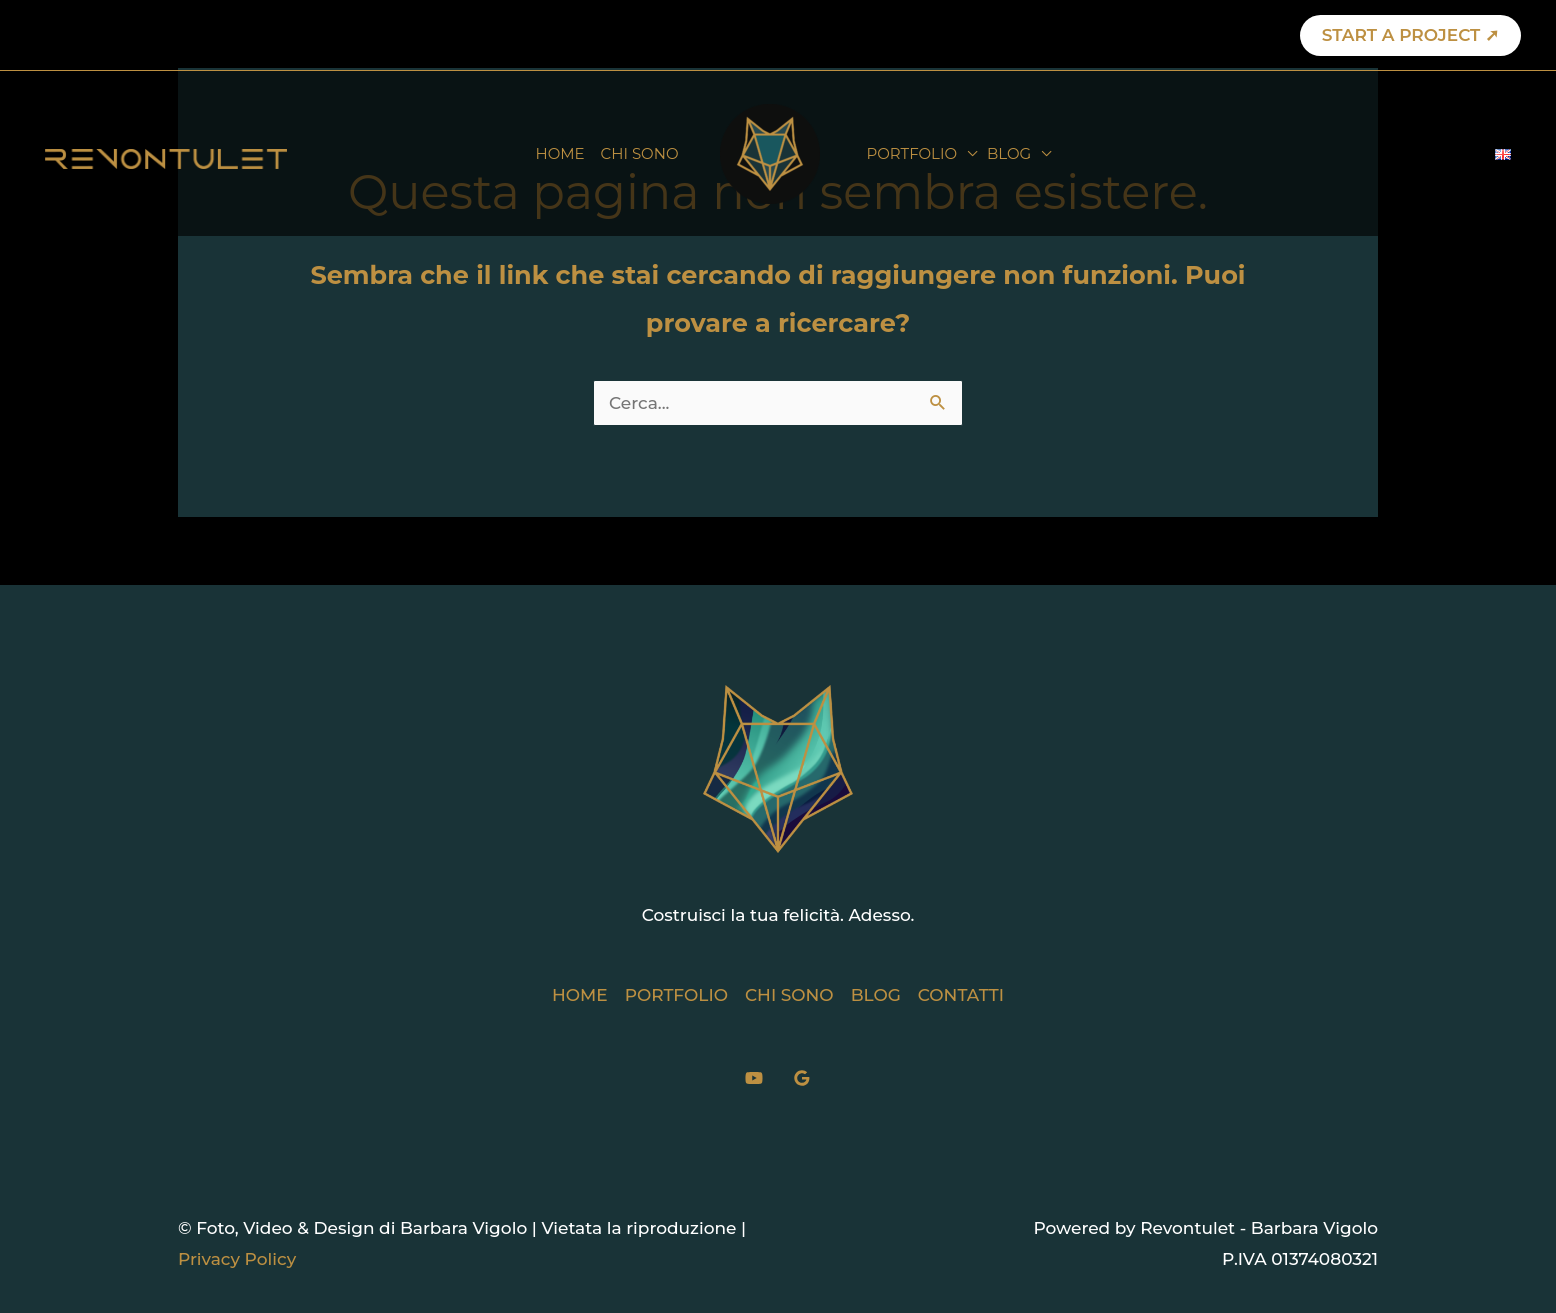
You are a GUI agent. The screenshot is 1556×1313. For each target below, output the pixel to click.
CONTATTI (961, 995)
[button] (1410, 35)
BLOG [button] (1009, 153)
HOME (559, 153)
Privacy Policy (237, 1259)
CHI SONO (640, 153)
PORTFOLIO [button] (912, 153)
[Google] (802, 1078)
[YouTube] (754, 1078)
